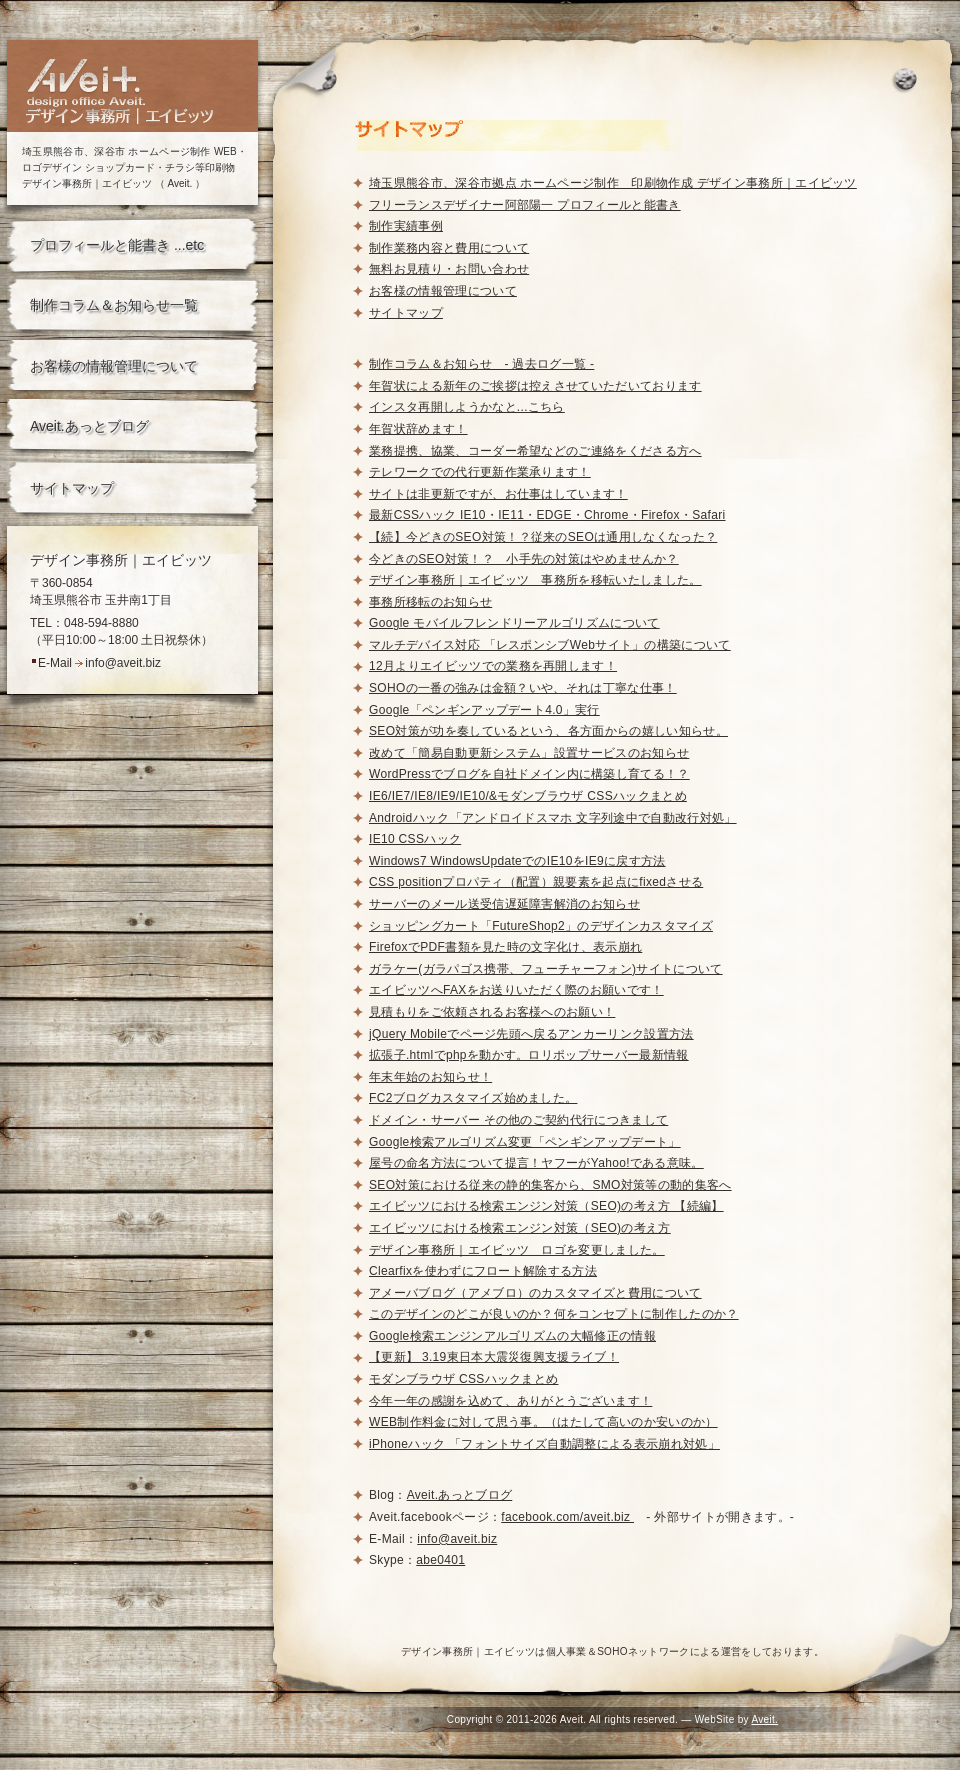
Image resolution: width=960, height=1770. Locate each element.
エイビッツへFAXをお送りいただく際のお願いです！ (516, 990)
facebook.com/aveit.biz (567, 1517)
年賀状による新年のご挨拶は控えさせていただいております (535, 386)
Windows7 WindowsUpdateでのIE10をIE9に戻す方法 (517, 861)
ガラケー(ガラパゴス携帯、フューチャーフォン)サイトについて (546, 969)
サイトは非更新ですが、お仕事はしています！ (498, 494)
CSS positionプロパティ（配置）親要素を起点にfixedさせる (536, 882)
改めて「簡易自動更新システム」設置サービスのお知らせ (529, 753)
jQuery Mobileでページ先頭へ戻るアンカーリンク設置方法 (531, 1034)
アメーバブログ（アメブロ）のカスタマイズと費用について (535, 1293)
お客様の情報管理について (114, 366)
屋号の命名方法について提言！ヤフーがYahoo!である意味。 (536, 1163)
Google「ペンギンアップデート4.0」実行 (484, 710)
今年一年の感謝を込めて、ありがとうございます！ (510, 1401)
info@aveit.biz (123, 663)
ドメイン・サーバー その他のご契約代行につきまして (518, 1120)
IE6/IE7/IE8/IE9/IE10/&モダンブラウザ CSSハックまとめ (528, 796)
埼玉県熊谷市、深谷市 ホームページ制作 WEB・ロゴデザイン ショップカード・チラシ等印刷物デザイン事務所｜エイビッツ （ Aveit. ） (134, 167)
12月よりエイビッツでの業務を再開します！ (493, 666)
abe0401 (440, 1560)
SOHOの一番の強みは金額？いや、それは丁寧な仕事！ (523, 688)
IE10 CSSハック (415, 839)
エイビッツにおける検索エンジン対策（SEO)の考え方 (520, 1228)
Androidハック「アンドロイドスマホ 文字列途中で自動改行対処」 (553, 818)
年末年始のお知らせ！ (430, 1077)
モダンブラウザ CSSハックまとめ (463, 1379)
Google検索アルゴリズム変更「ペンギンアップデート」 (525, 1142)
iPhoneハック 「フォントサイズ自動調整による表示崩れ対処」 (544, 1444)
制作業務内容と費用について (449, 248)
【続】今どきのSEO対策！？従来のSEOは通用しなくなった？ (543, 537)
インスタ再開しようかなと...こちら (467, 407)
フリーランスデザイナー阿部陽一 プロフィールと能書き (525, 205)
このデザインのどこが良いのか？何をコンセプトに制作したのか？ (554, 1314)
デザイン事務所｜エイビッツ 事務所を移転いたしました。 (535, 580)
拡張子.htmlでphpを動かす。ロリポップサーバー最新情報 (529, 1055)
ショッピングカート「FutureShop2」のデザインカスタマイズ (541, 926)
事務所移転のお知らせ (430, 602)
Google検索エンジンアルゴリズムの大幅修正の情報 (512, 1336)
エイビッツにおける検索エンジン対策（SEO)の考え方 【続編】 (546, 1206)
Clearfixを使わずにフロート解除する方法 (483, 1271)
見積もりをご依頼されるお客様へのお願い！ (492, 1012)
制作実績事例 (406, 226)
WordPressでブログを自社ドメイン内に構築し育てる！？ (529, 774)
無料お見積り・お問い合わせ (449, 269)
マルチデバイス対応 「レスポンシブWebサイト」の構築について (550, 645)
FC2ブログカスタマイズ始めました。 (473, 1098)
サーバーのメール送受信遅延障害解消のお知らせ (504, 904)
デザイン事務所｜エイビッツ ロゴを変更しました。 (517, 1250)
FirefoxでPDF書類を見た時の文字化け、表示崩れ (505, 947)
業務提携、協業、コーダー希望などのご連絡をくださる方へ (535, 451)
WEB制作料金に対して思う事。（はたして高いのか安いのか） (543, 1422)
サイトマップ (72, 488)
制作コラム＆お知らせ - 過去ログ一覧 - (481, 364)
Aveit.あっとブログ (89, 426)
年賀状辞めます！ (418, 429)
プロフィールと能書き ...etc (117, 245)
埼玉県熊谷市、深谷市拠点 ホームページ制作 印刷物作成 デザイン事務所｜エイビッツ (613, 183)
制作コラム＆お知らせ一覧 (114, 305)
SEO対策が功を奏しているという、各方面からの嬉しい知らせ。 (548, 731)
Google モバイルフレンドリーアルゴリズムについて (514, 623)
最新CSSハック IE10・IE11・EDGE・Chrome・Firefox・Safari (547, 515)
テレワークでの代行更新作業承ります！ (480, 472)
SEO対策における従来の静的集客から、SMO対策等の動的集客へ (550, 1185)
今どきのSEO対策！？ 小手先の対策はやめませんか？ (524, 559)
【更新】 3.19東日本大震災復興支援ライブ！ (494, 1357)
